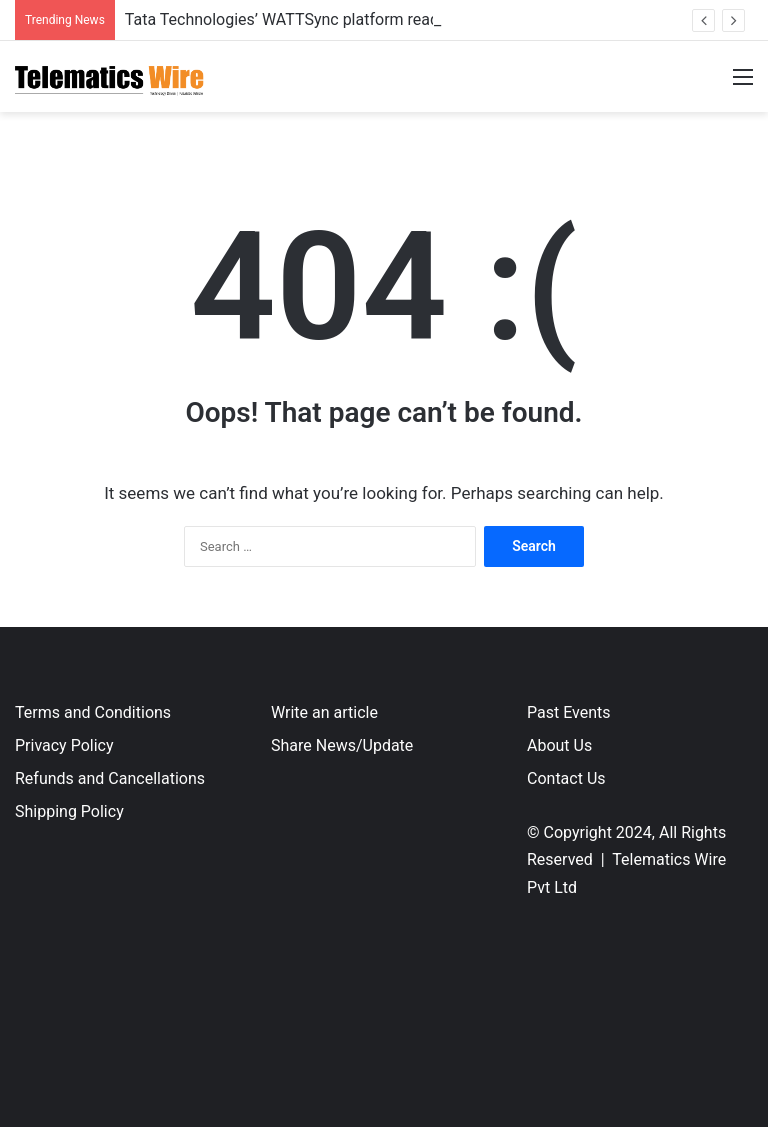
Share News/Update (342, 745)
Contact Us (566, 778)
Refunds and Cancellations (110, 778)
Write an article (324, 712)
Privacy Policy (64, 745)
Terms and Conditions (93, 712)
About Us (559, 745)
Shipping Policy (69, 811)
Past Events (569, 712)
